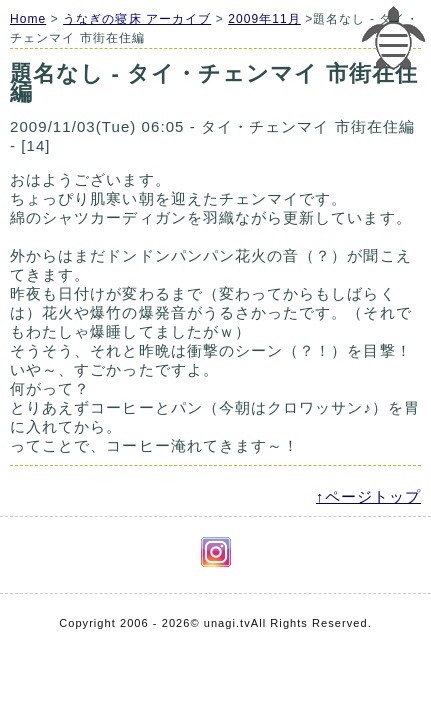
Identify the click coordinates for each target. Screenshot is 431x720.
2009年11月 (264, 19)
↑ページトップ (368, 496)
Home (28, 19)
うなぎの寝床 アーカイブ (137, 19)
